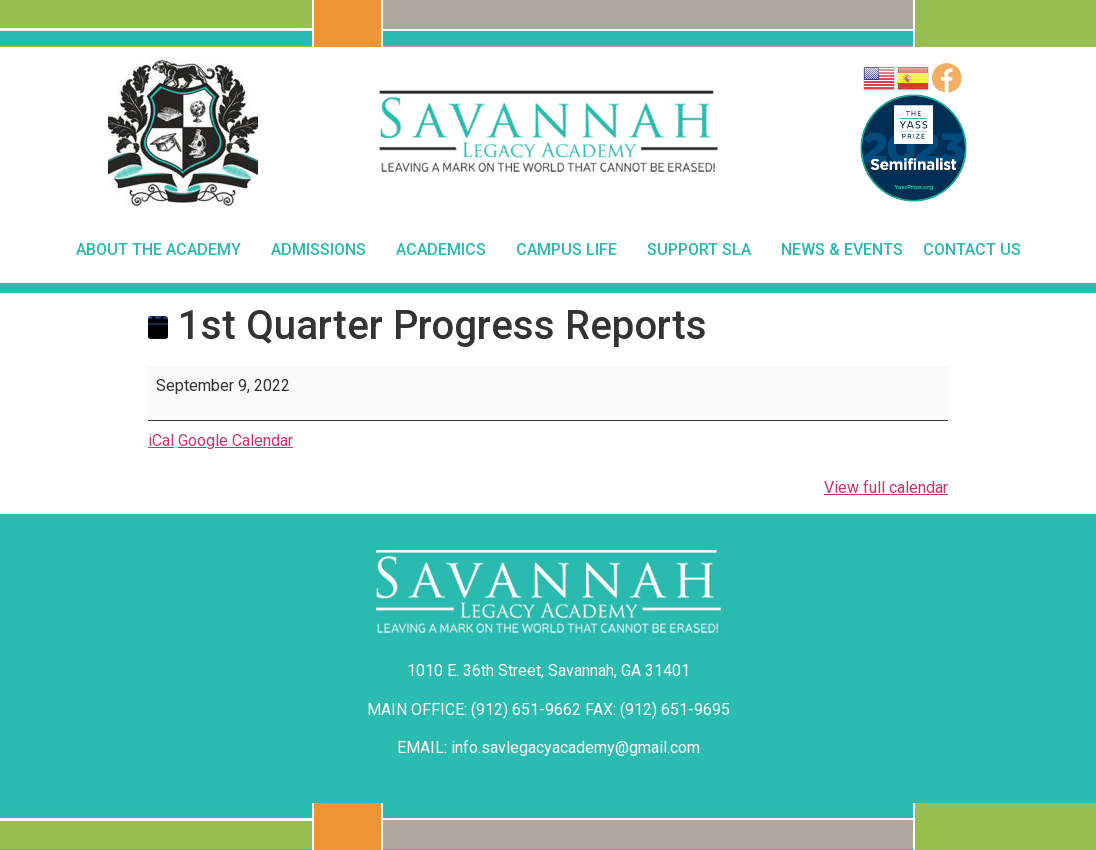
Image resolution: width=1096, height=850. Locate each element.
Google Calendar (235, 440)
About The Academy (163, 250)
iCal (161, 440)
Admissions (323, 250)
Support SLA (704, 250)
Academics (446, 250)
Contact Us (972, 249)
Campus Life (571, 250)
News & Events (842, 249)
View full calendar (886, 487)
